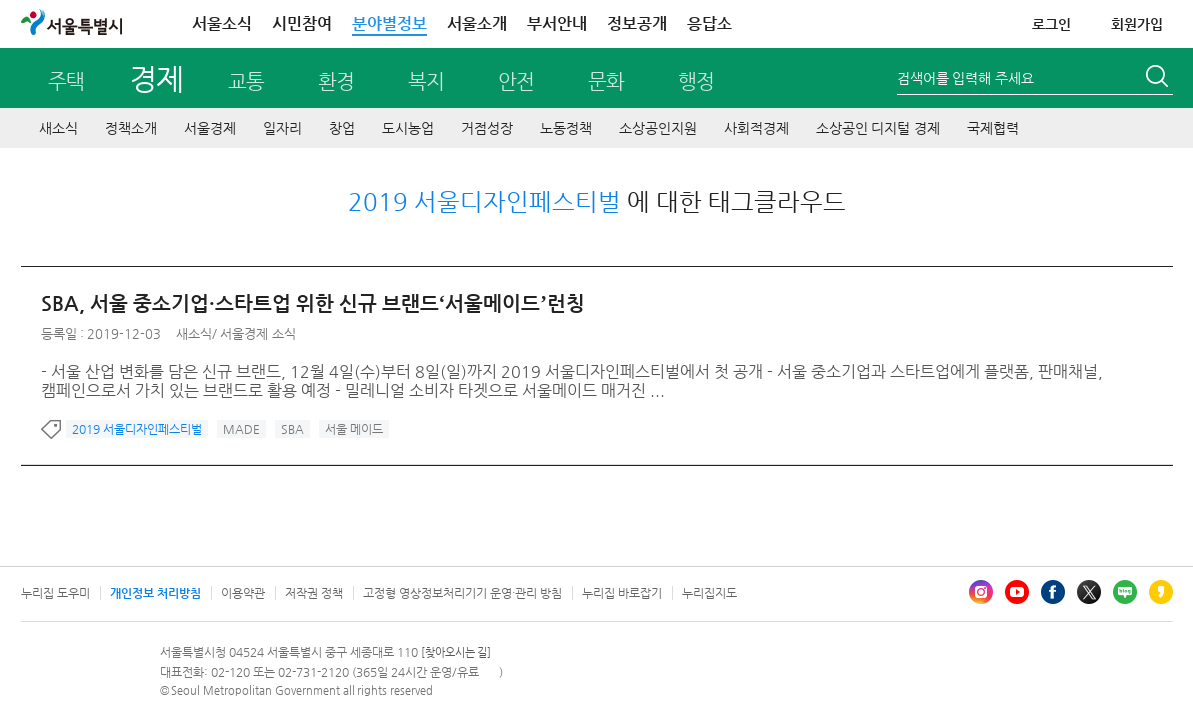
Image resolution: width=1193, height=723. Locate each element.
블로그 (1125, 592)
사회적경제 (756, 128)
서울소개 (477, 23)
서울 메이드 (354, 429)
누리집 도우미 (55, 593)
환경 (336, 81)
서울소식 (222, 23)
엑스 (1089, 592)
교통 (246, 81)
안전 (516, 81)
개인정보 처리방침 (155, 593)
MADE (241, 429)
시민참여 (302, 23)
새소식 (58, 128)
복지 (426, 81)
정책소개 (131, 128)
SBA (292, 429)
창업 (342, 128)
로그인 (1051, 24)
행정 (696, 81)
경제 (155, 78)
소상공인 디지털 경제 (878, 128)
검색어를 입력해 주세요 (965, 78)
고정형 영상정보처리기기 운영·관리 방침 (462, 593)
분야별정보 (389, 23)
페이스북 (1053, 592)
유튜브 (1017, 592)
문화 (606, 81)
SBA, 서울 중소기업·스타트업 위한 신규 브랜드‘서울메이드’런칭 (313, 303)
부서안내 (557, 23)
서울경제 (210, 128)
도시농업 (408, 128)
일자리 (282, 128)
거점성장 (487, 128)
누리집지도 (709, 593)
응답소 (709, 23)
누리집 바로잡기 (622, 593)
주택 (66, 81)
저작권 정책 (314, 593)
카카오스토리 (1161, 592)
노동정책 (566, 128)
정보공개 (637, 23)
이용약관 (243, 593)
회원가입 (1137, 24)
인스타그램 (981, 592)
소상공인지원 (658, 128)
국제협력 (993, 128)
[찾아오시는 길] (456, 652)
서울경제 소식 (257, 333)
